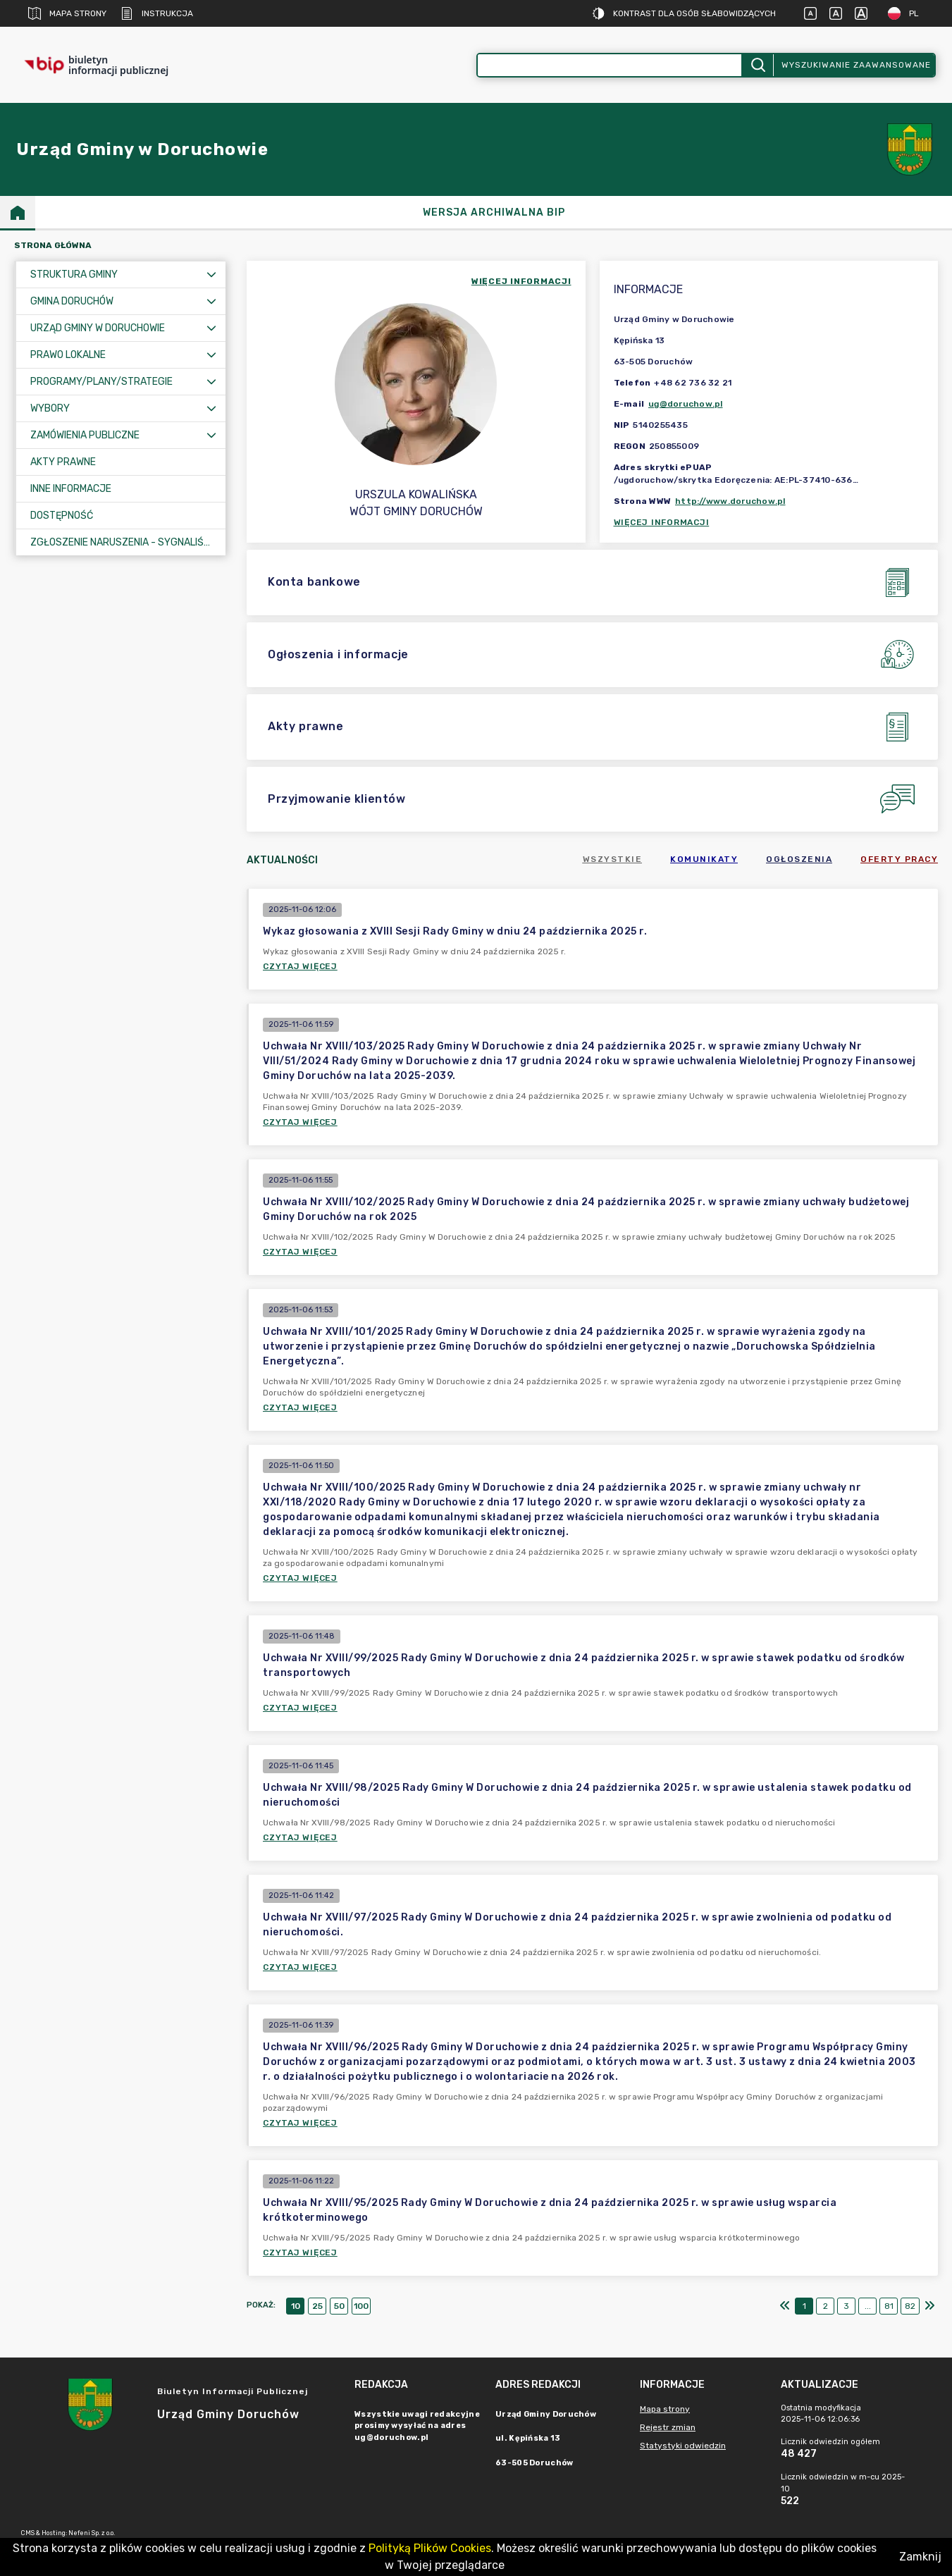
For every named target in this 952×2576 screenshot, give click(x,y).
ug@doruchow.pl (685, 404)
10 (295, 2306)
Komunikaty (704, 859)
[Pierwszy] (785, 2306)
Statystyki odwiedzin (683, 2446)
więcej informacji (521, 281)
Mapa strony (67, 13)
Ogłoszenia (799, 859)
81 (889, 2306)
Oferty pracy (899, 859)
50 (339, 2306)
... (868, 2306)
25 (317, 2306)
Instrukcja (156, 13)
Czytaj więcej (300, 966)
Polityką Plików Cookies (430, 2548)
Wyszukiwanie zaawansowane (856, 65)
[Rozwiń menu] (211, 274)
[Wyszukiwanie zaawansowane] (610, 65)
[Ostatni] (929, 2306)
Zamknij (920, 2556)
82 (910, 2306)
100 (361, 2306)
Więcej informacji (662, 522)
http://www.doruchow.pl (730, 501)
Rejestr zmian (668, 2427)
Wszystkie (613, 859)
